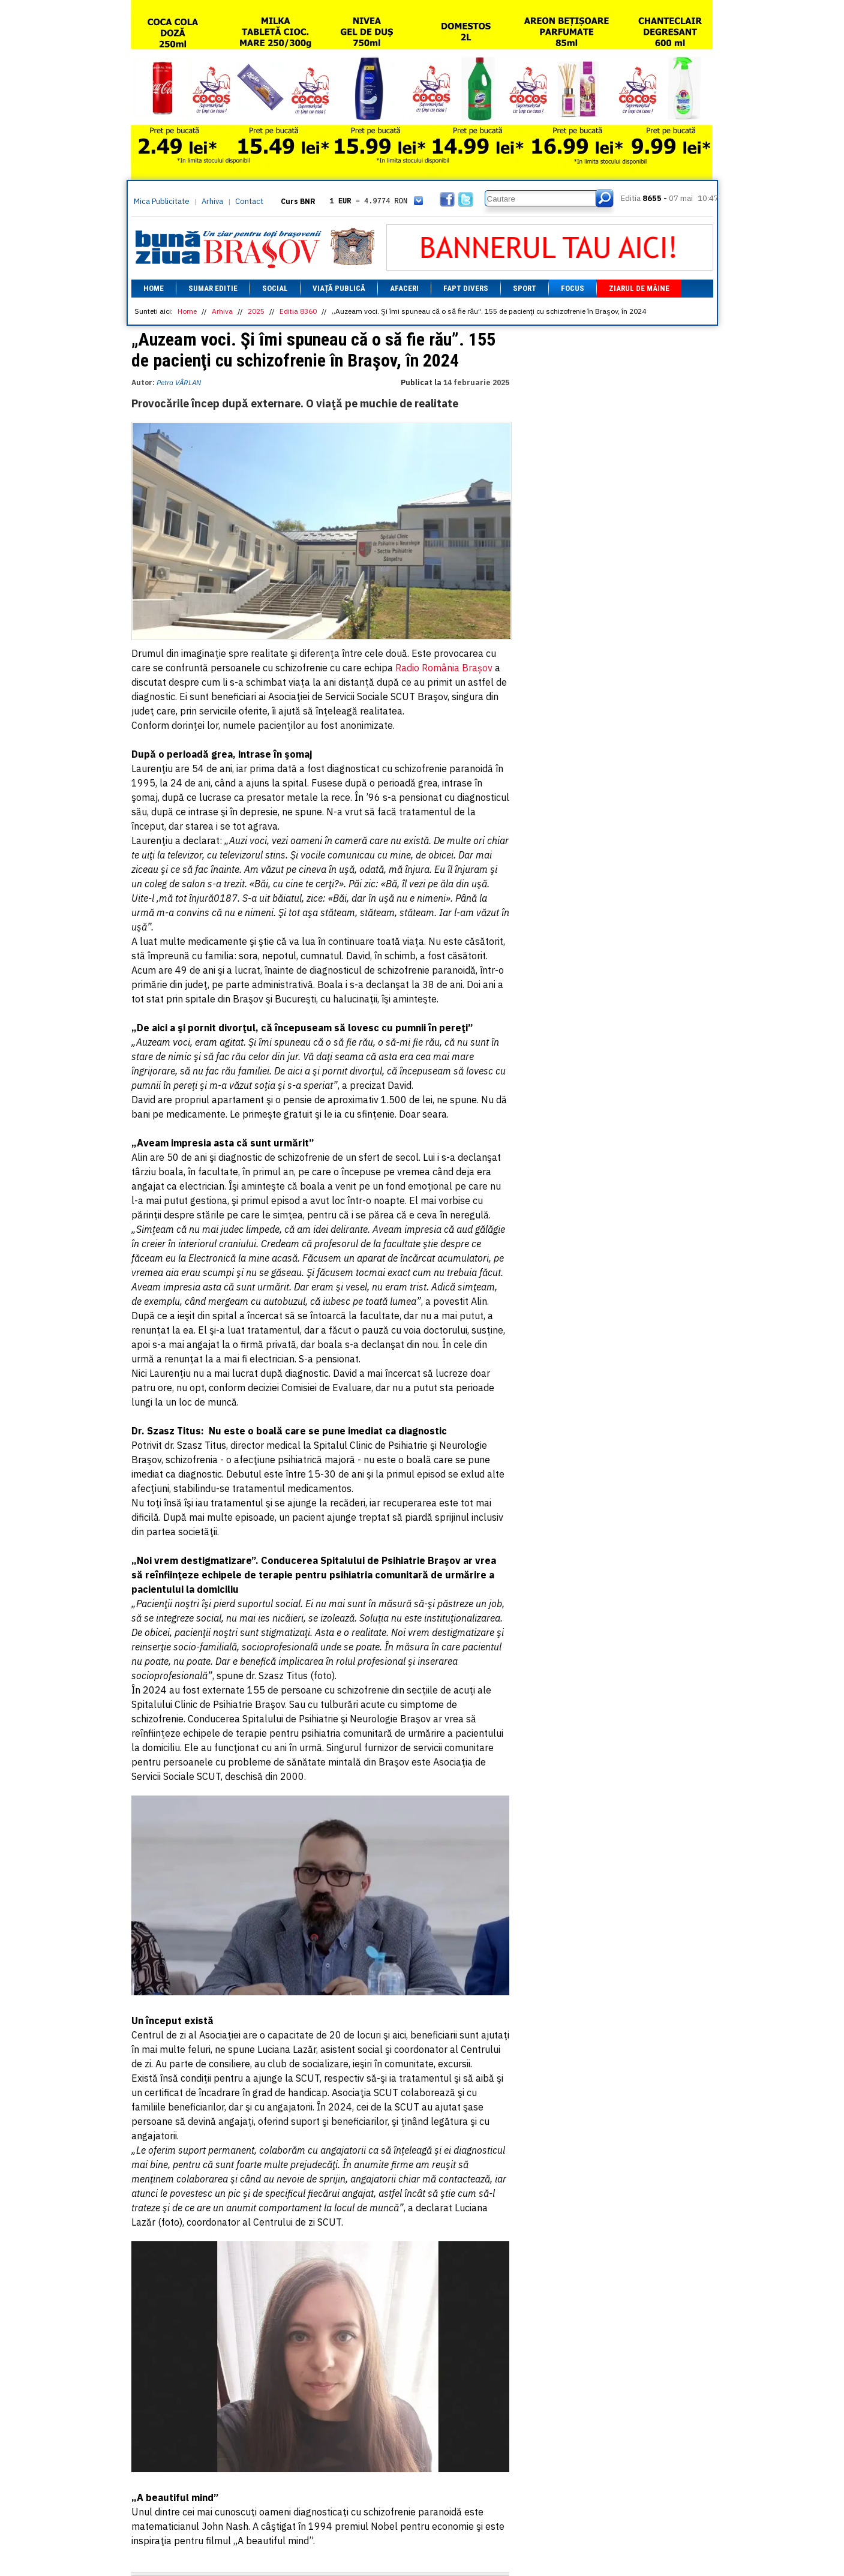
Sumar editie (213, 288)
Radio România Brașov (443, 668)
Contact (249, 201)
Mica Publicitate (162, 201)
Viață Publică (339, 288)
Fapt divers (465, 288)
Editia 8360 (298, 311)
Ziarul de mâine (639, 288)
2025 (256, 311)
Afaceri (404, 288)
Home (153, 288)
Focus (572, 288)
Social (275, 288)
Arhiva (212, 201)
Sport (524, 288)
